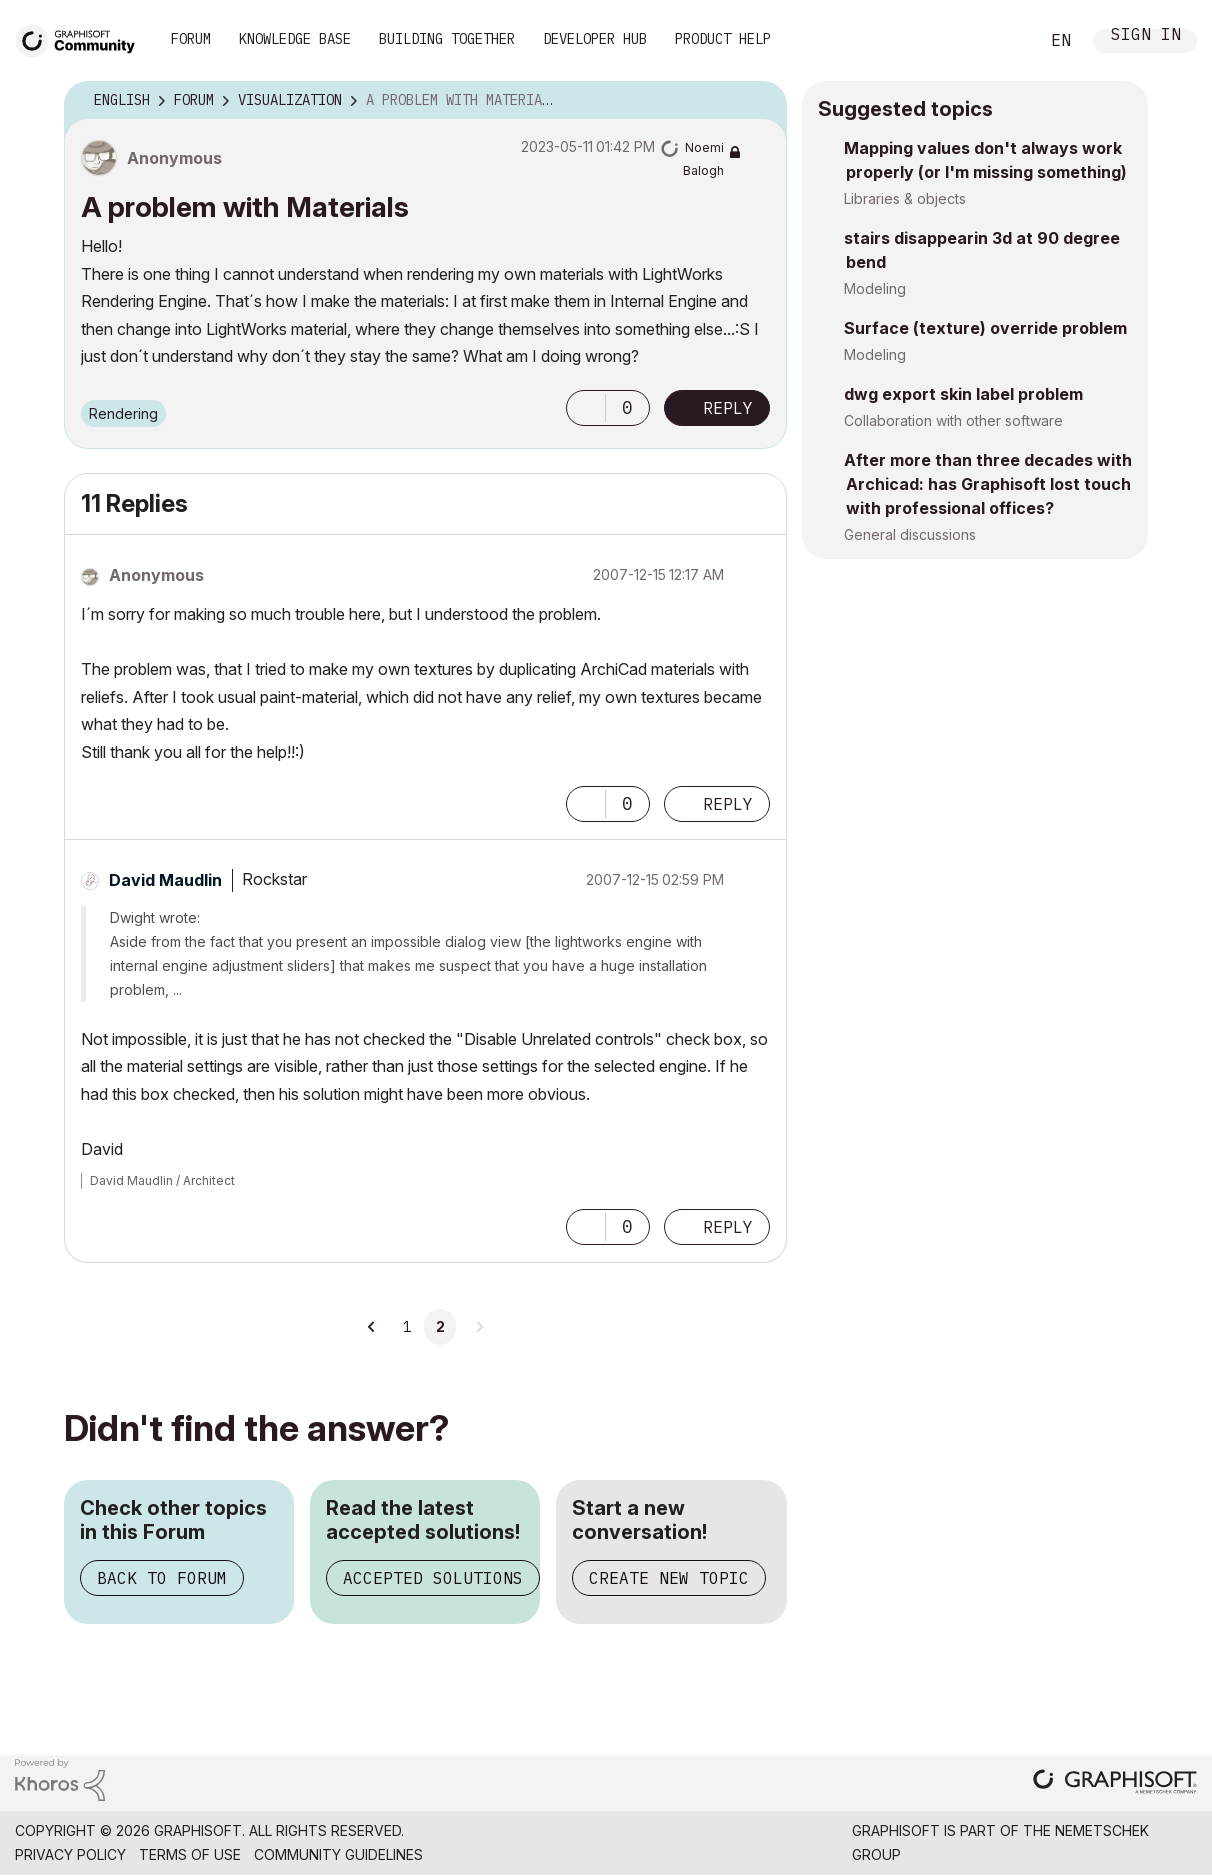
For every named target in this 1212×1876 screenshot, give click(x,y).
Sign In (1146, 36)
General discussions (910, 534)
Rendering (123, 413)
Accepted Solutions (433, 1578)
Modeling (875, 288)
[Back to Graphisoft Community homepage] (82, 38)
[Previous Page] (372, 1327)
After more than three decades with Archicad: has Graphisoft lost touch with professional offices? (988, 484)
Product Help (723, 39)
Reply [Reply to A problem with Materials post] (728, 408)
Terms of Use (190, 1854)
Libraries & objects (905, 198)
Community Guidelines (338, 1854)
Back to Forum (162, 1578)
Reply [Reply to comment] (728, 804)
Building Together (447, 39)
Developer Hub (595, 39)
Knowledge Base (295, 39)
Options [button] (759, 101)
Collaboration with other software (953, 420)
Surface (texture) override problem (985, 328)
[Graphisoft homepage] (1115, 1783)
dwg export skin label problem (963, 394)
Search (1001, 41)
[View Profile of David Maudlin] (165, 880)
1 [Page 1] (407, 1327)
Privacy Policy (70, 1854)
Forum (191, 39)
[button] (586, 408)
